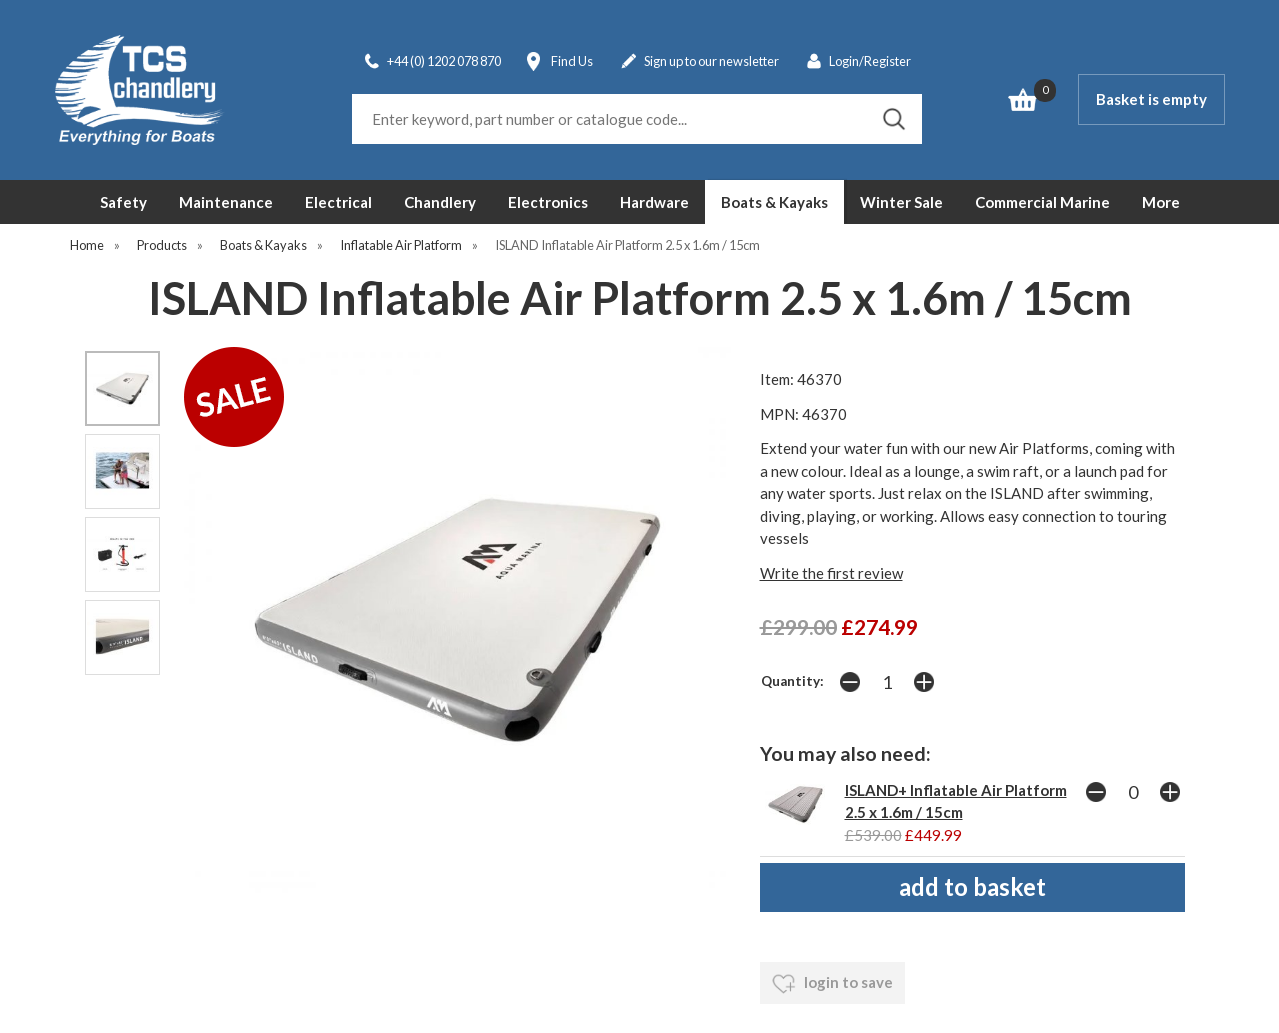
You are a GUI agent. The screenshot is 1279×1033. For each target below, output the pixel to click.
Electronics (548, 202)
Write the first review (831, 573)
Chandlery (440, 202)
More (1161, 202)
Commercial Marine (1042, 202)
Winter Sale (901, 202)
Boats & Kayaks (774, 202)
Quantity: (792, 681)
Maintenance (226, 202)
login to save (832, 984)
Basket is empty (1151, 99)
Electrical (338, 202)
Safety (123, 202)
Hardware (654, 202)
